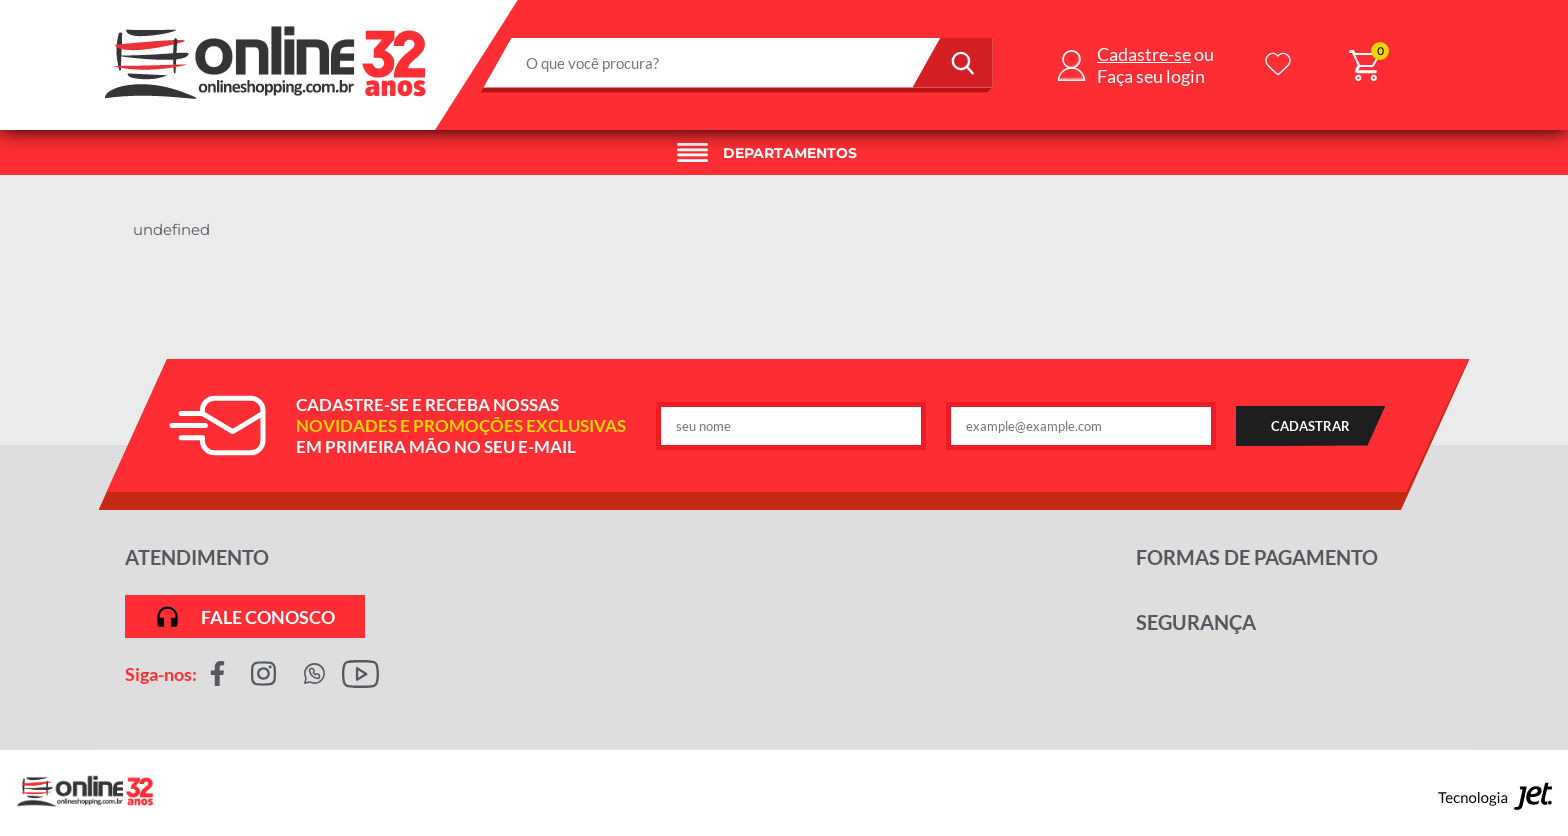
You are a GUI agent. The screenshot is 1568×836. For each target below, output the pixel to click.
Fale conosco (244, 616)
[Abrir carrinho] (1364, 65)
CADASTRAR (1310, 426)
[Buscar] (953, 63)
